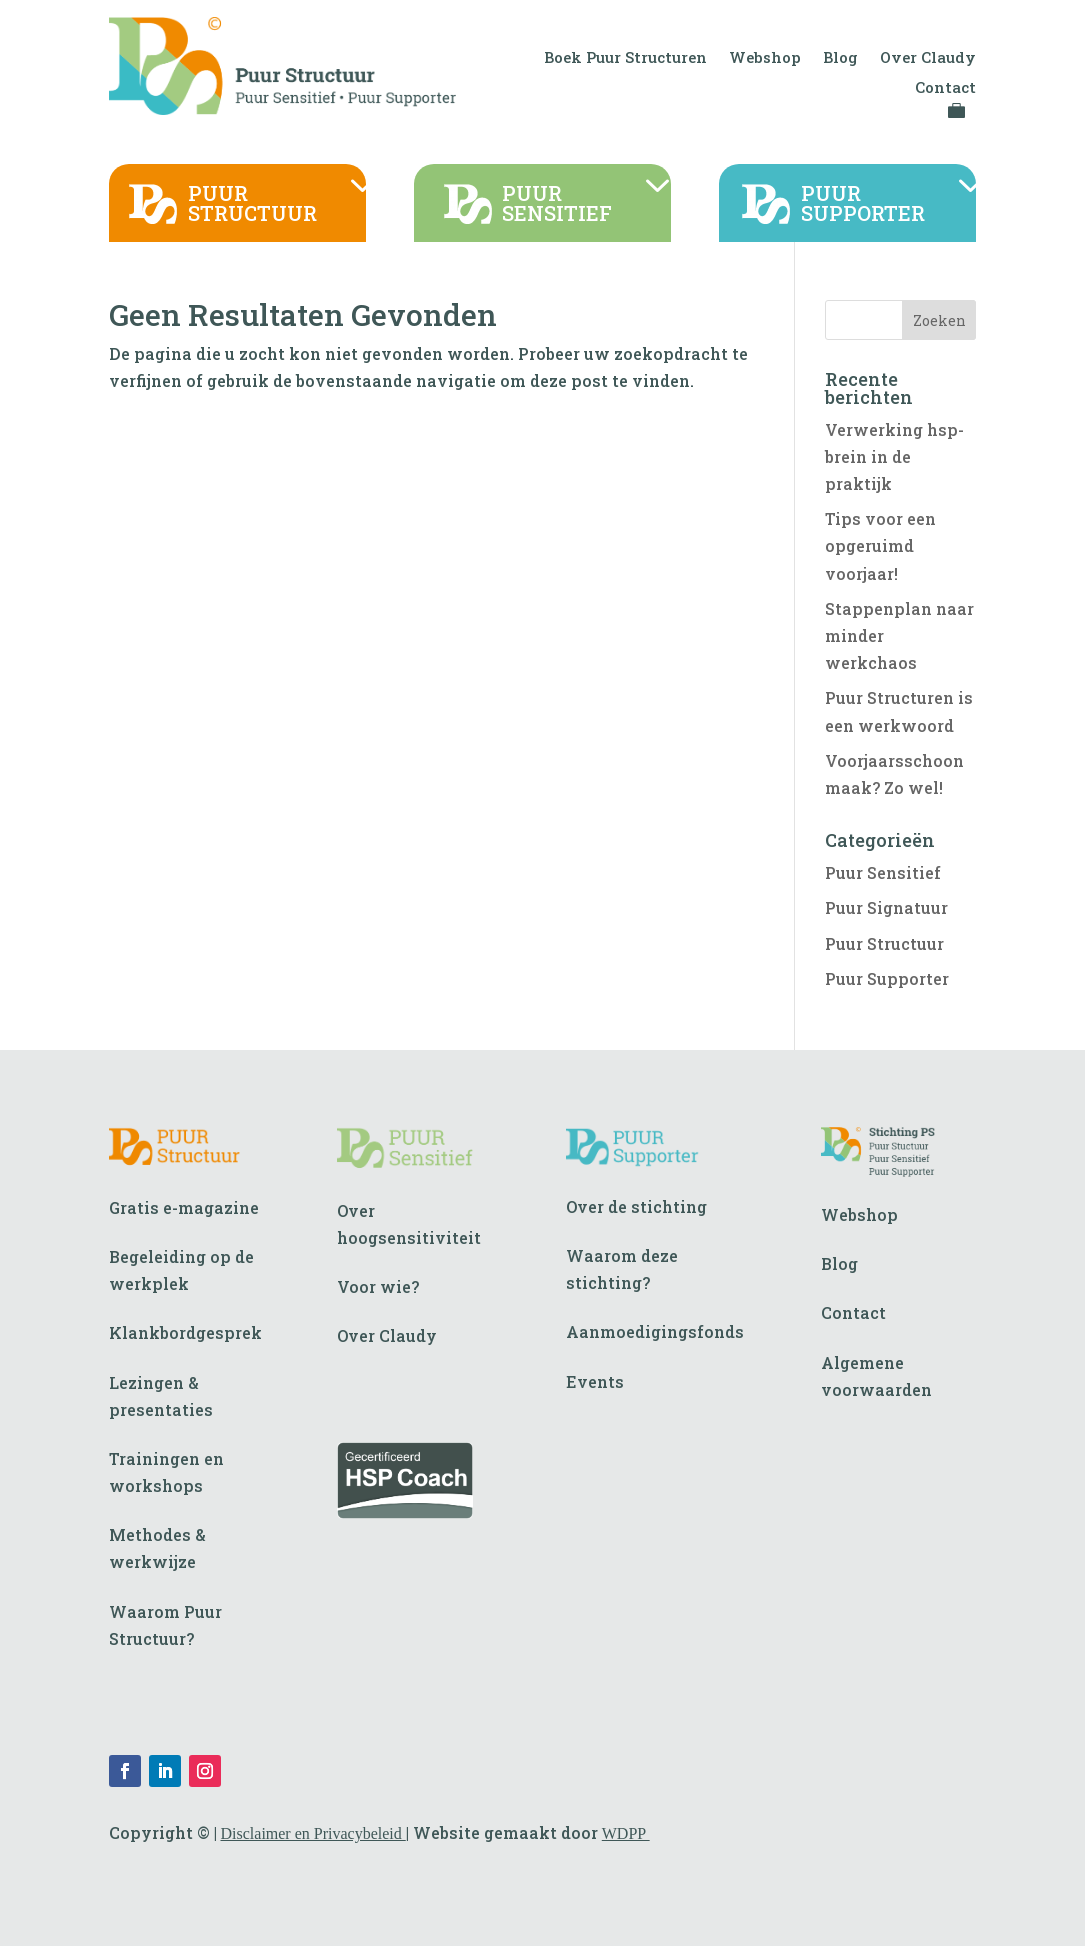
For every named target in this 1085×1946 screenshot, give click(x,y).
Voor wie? (378, 1286)
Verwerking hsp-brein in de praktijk (894, 456)
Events (595, 1381)
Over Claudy (928, 58)
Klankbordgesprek (185, 1332)
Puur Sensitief (883, 872)
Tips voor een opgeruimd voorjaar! (880, 545)
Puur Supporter (887, 978)
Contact (945, 88)
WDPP (626, 1833)
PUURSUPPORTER (863, 204)
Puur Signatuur (886, 907)
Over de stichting (636, 1206)
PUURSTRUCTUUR (252, 204)
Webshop (765, 58)
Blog (840, 58)
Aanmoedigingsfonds (655, 1331)
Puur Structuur (884, 943)
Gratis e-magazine (184, 1207)
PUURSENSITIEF (557, 204)
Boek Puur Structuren (625, 58)
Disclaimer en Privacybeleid (313, 1833)
